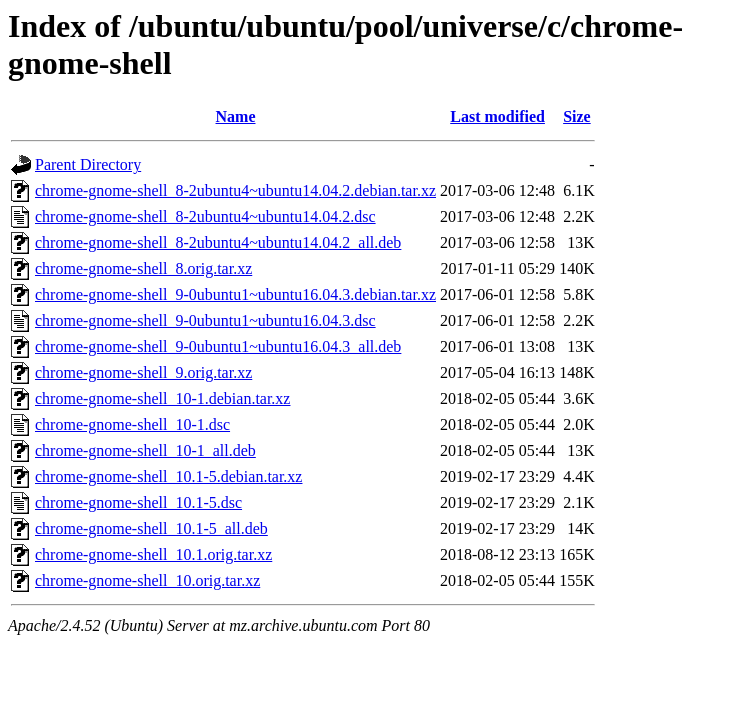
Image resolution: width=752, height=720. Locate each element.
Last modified (497, 116)
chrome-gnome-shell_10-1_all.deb (145, 450)
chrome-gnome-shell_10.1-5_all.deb (151, 528)
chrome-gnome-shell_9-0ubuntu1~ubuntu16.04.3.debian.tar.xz (235, 294)
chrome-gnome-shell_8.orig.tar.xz (143, 268)
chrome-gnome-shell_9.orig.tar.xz (143, 372)
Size (577, 116)
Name (236, 116)
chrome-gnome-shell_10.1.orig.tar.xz (153, 554)
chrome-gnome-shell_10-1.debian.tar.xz (162, 398)
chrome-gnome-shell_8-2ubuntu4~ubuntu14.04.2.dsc (205, 216)
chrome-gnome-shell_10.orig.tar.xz (147, 580)
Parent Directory (88, 164)
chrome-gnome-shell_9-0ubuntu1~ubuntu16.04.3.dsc (205, 320)
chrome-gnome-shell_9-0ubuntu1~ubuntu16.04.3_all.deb (218, 346)
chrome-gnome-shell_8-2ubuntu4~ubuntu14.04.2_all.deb (218, 242)
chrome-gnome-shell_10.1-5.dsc (138, 502)
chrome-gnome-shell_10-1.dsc (132, 424)
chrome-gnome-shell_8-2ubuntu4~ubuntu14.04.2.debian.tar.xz (235, 190)
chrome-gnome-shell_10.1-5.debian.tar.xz (168, 476)
